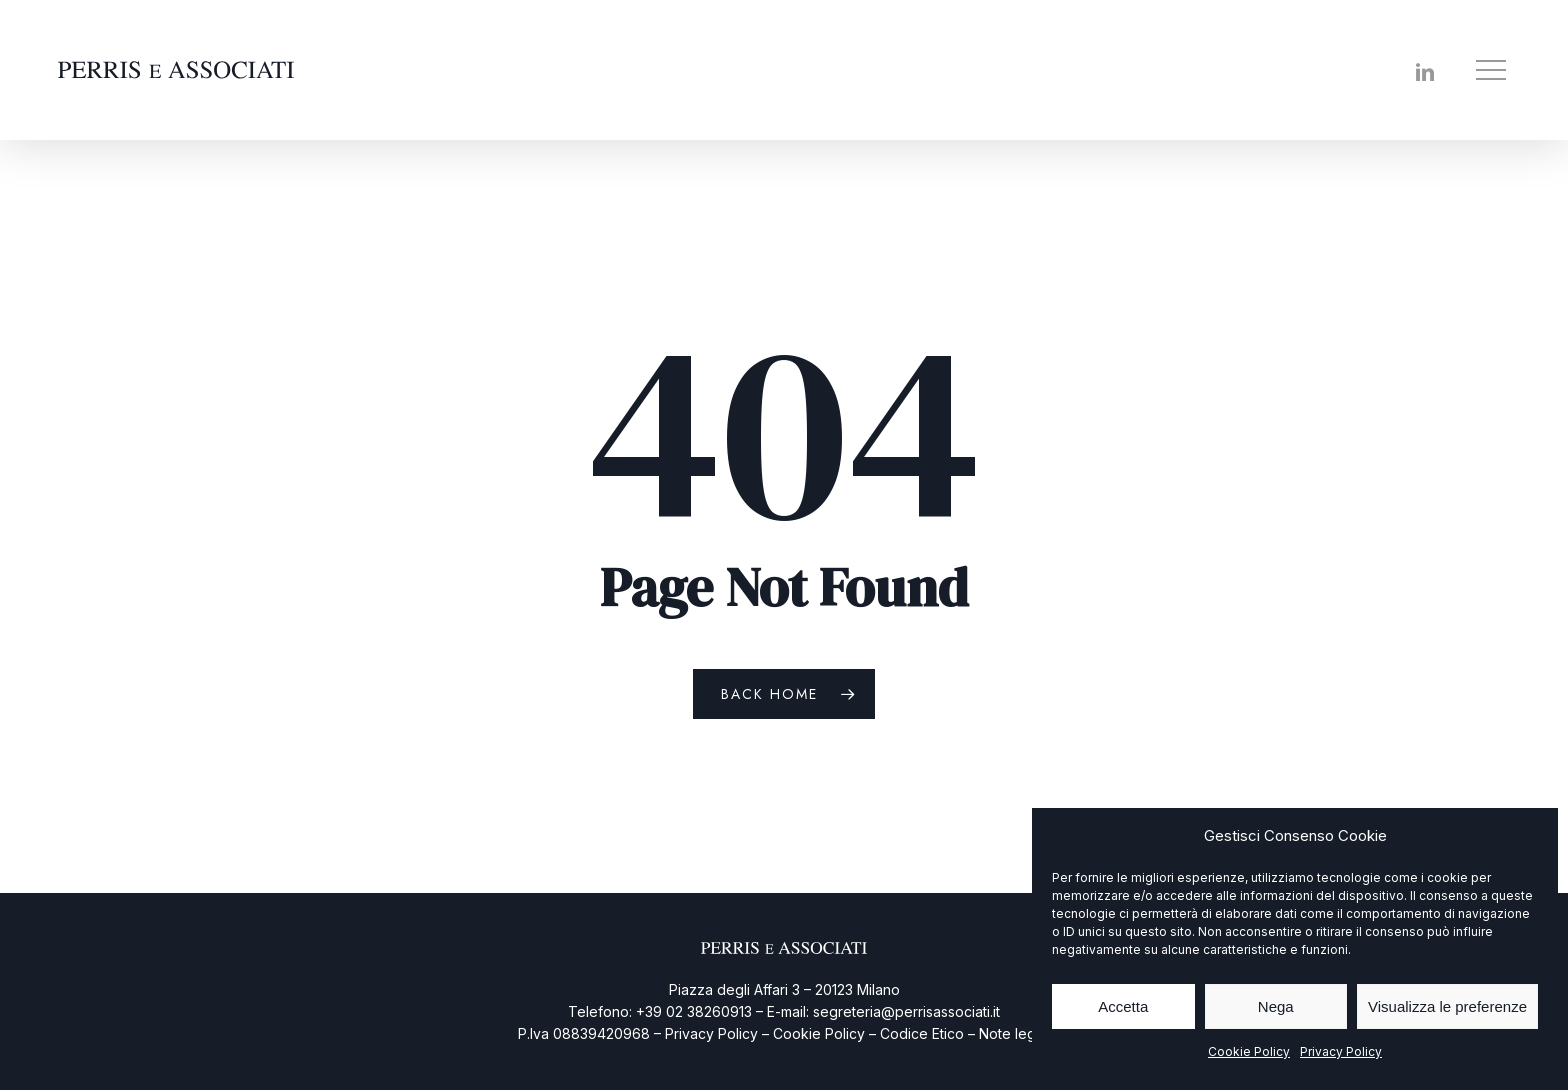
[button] (1493, 70)
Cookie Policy (1249, 1051)
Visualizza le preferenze (1447, 1006)
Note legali (1014, 1033)
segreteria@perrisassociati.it (906, 1011)
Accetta (1123, 1006)
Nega (1276, 1006)
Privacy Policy (1341, 1051)
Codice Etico (922, 1033)
